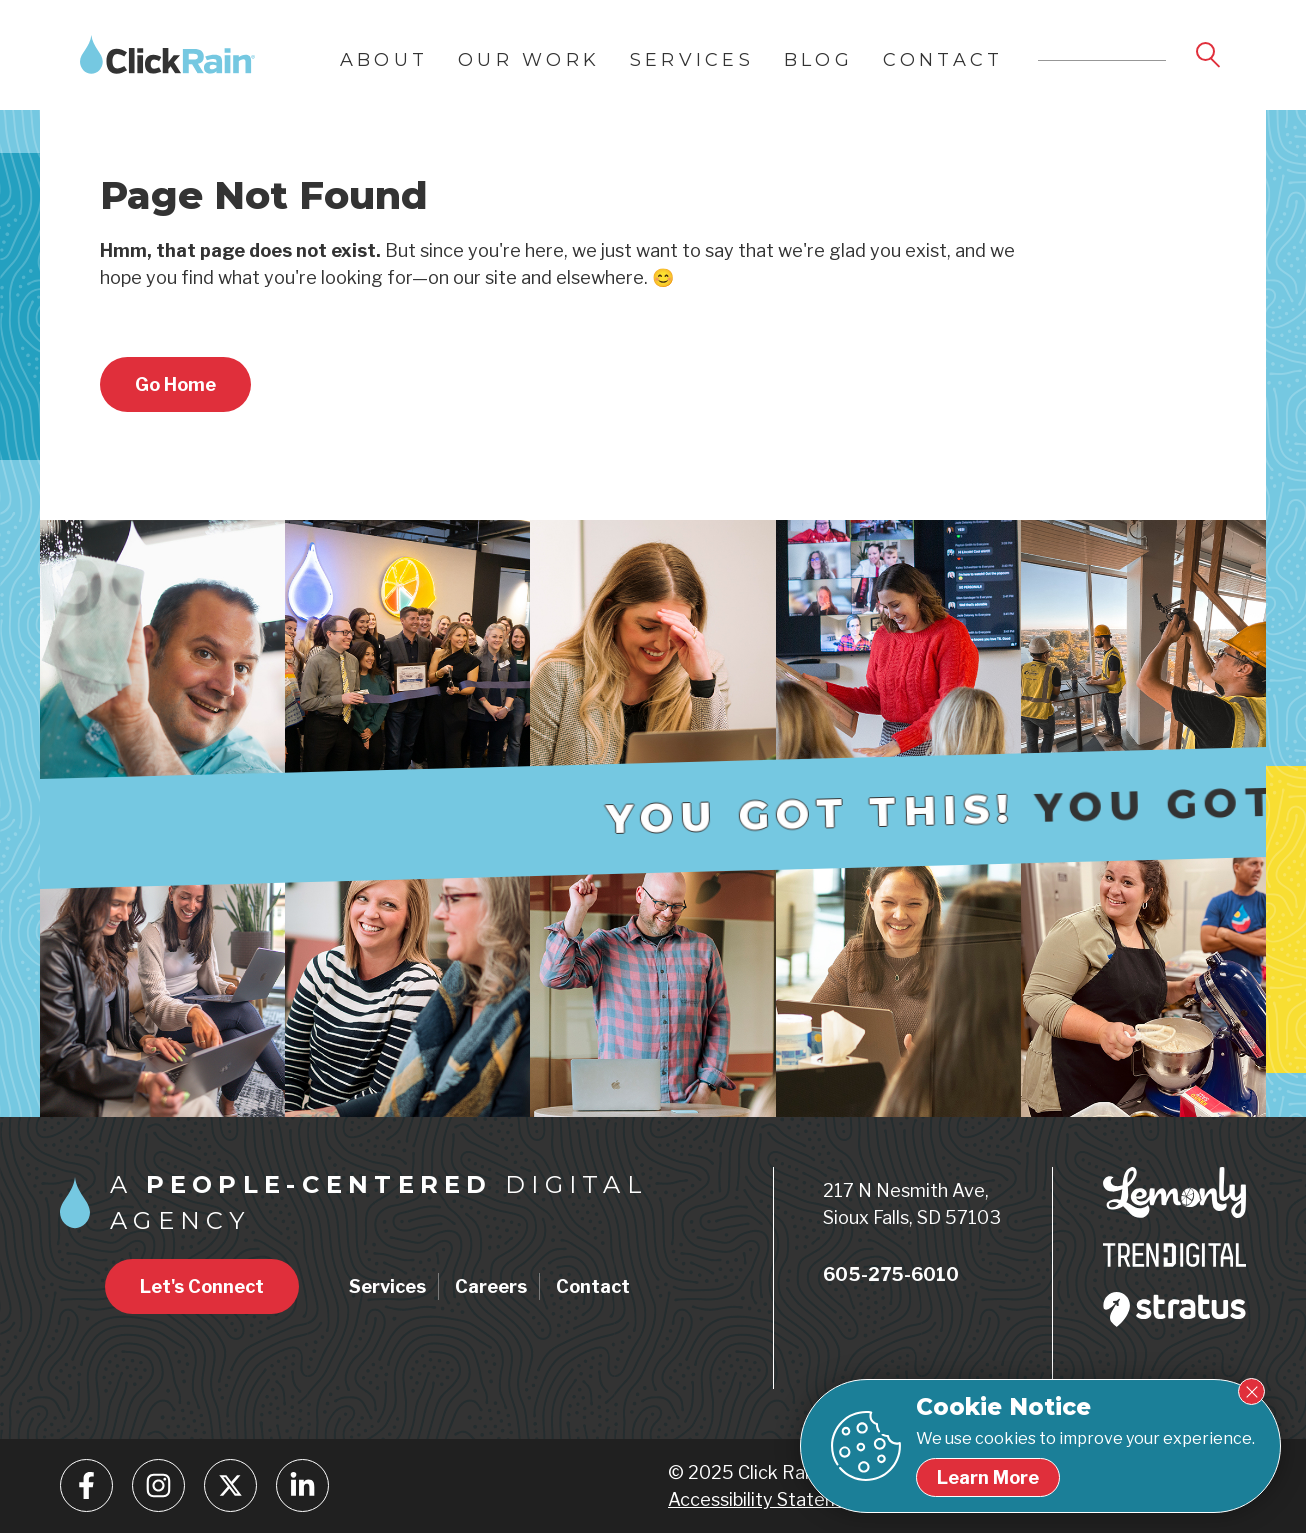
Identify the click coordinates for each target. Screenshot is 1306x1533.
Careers (491, 1286)
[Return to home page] (175, 384)
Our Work (529, 60)
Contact (943, 60)
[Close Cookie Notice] (1251, 1391)
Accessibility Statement (769, 1499)
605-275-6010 (891, 1274)
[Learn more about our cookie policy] (988, 1477)
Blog (818, 60)
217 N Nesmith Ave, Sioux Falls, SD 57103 (912, 1204)
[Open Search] (1210, 56)
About (384, 60)
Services (692, 60)
